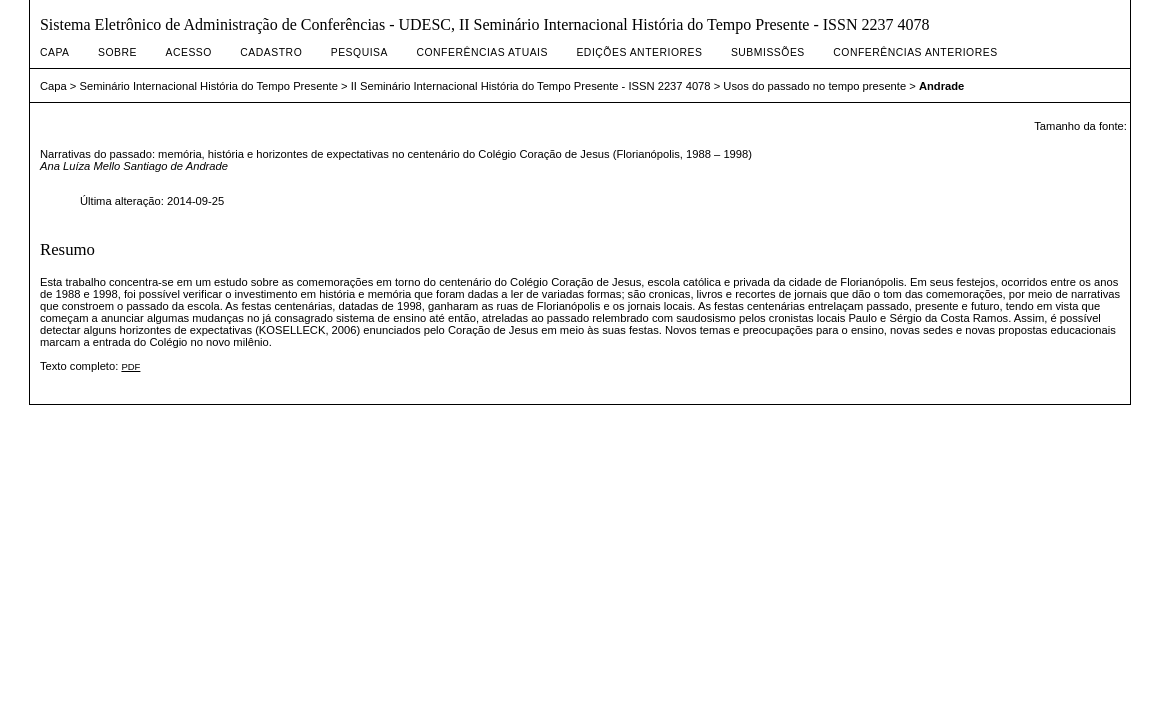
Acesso (188, 52)
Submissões (768, 52)
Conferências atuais (482, 52)
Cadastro (271, 52)
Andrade (941, 86)
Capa (55, 52)
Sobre (117, 52)
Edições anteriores (639, 52)
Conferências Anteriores (915, 52)
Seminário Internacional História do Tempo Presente (208, 86)
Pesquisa (359, 52)
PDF (130, 366)
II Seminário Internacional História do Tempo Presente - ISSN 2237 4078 (531, 86)
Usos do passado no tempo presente (814, 86)
